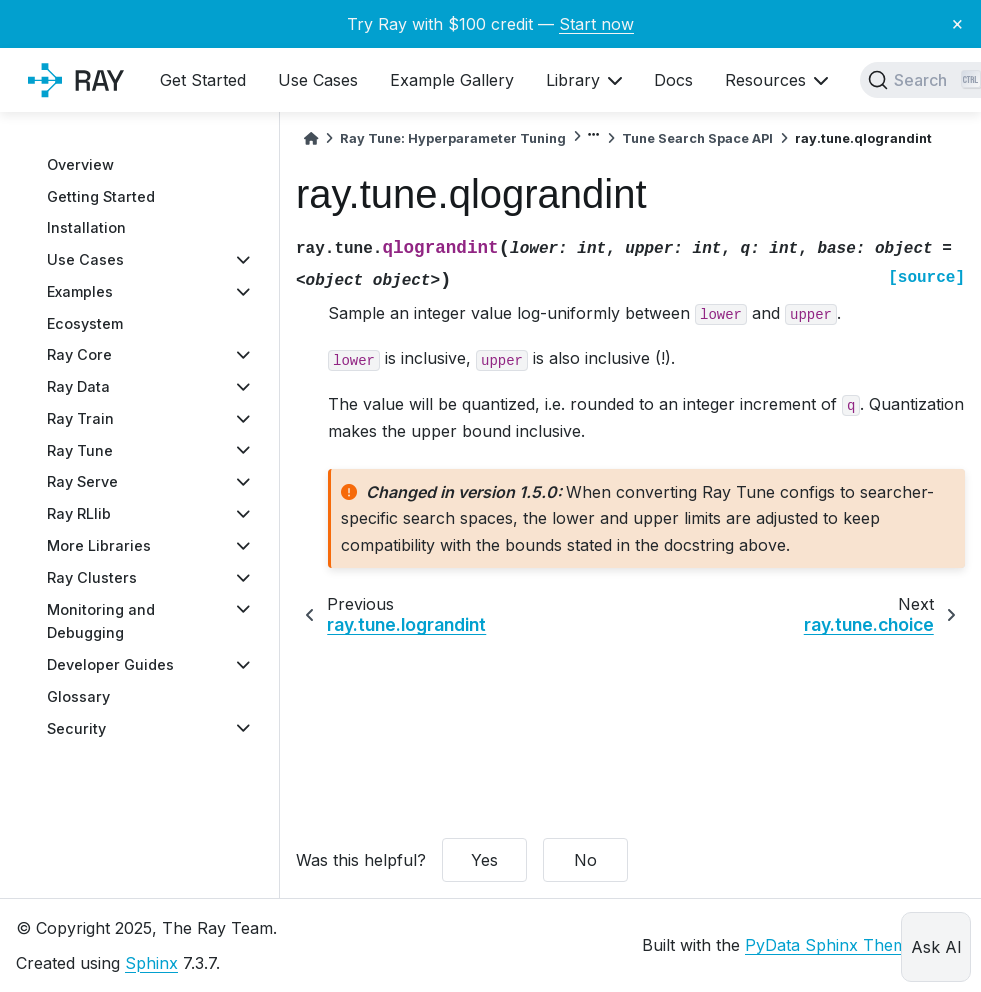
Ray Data (78, 386)
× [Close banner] (957, 23)
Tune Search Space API (697, 138)
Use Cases (85, 259)
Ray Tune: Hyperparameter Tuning (453, 138)
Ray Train (80, 418)
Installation (86, 227)
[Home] (311, 138)
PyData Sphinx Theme (830, 945)
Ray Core (79, 354)
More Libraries (99, 545)
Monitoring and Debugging (101, 621)
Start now (596, 24)
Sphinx (151, 963)
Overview (80, 164)
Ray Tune (80, 450)
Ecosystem (85, 323)
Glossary (78, 696)
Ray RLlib (79, 513)
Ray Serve (82, 481)
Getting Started (101, 196)
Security (76, 728)
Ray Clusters (92, 577)
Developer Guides (110, 664)
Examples (80, 291)
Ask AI (936, 947)
